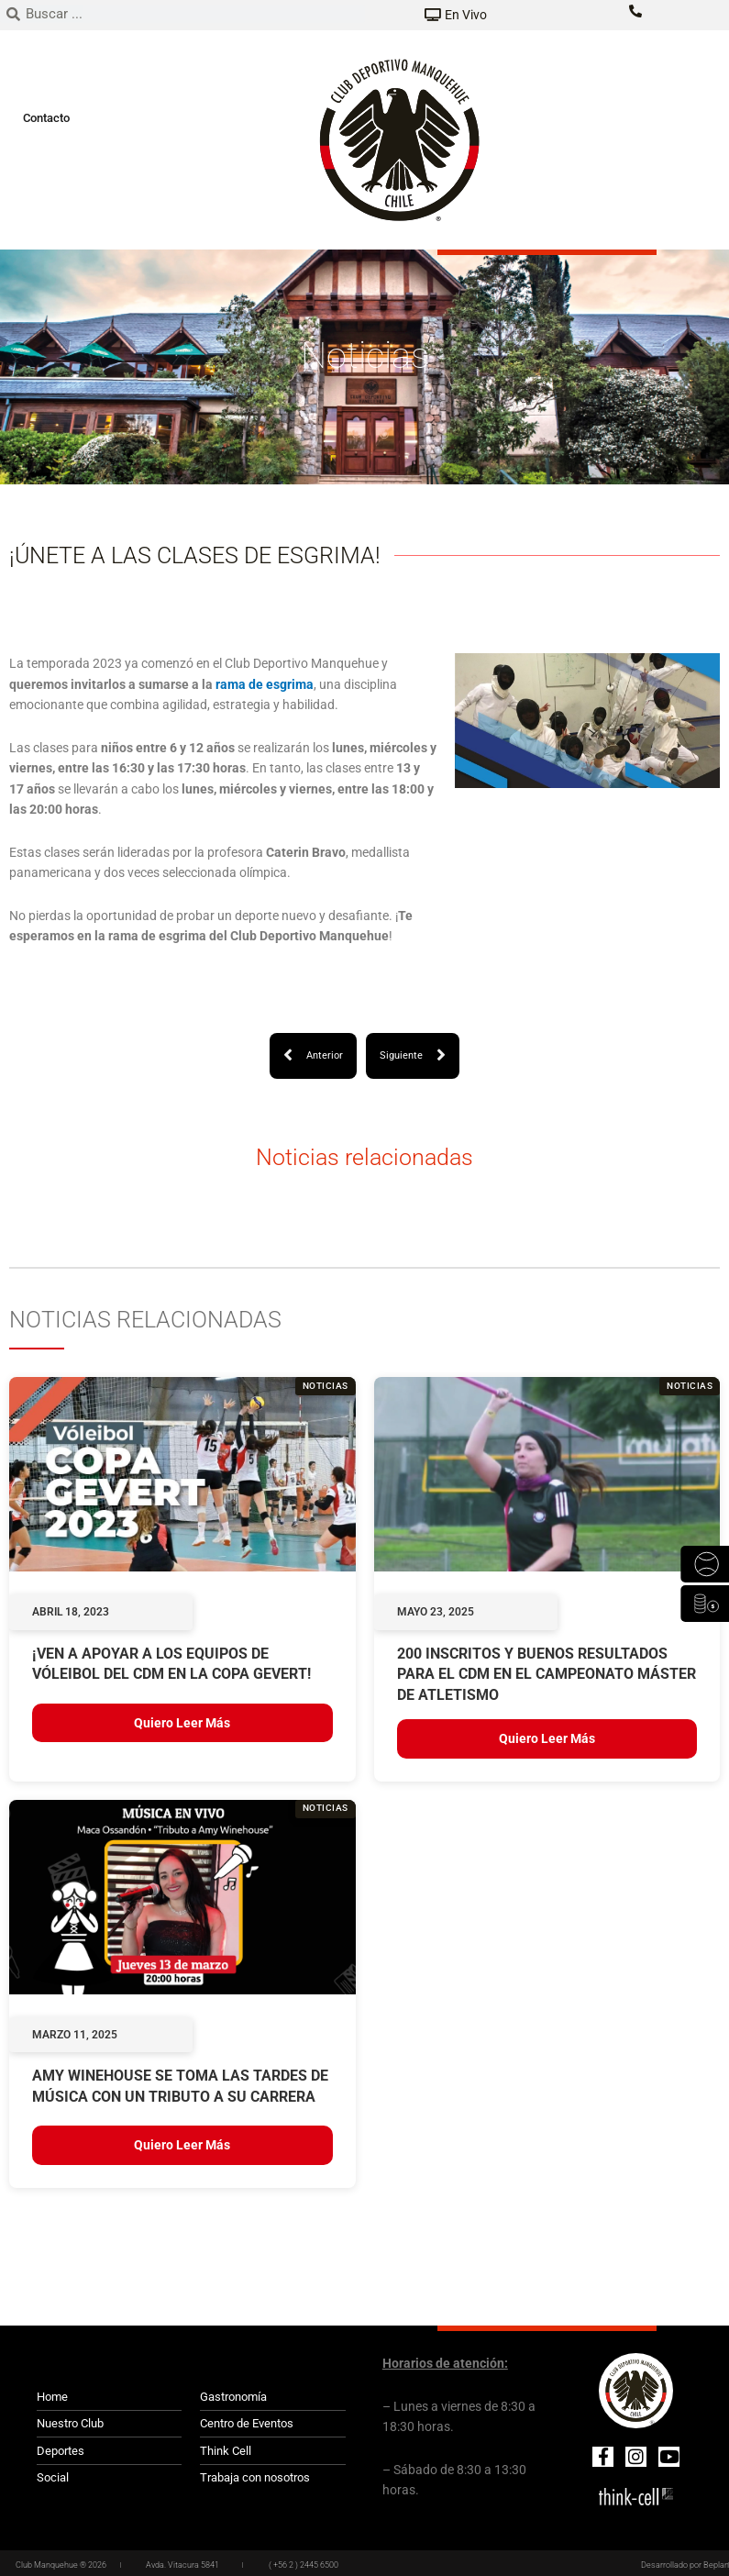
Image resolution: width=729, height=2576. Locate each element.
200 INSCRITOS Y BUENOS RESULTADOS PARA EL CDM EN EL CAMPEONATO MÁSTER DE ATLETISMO (546, 1674)
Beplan (716, 2565)
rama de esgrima (264, 684)
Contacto (46, 118)
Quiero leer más (182, 1722)
